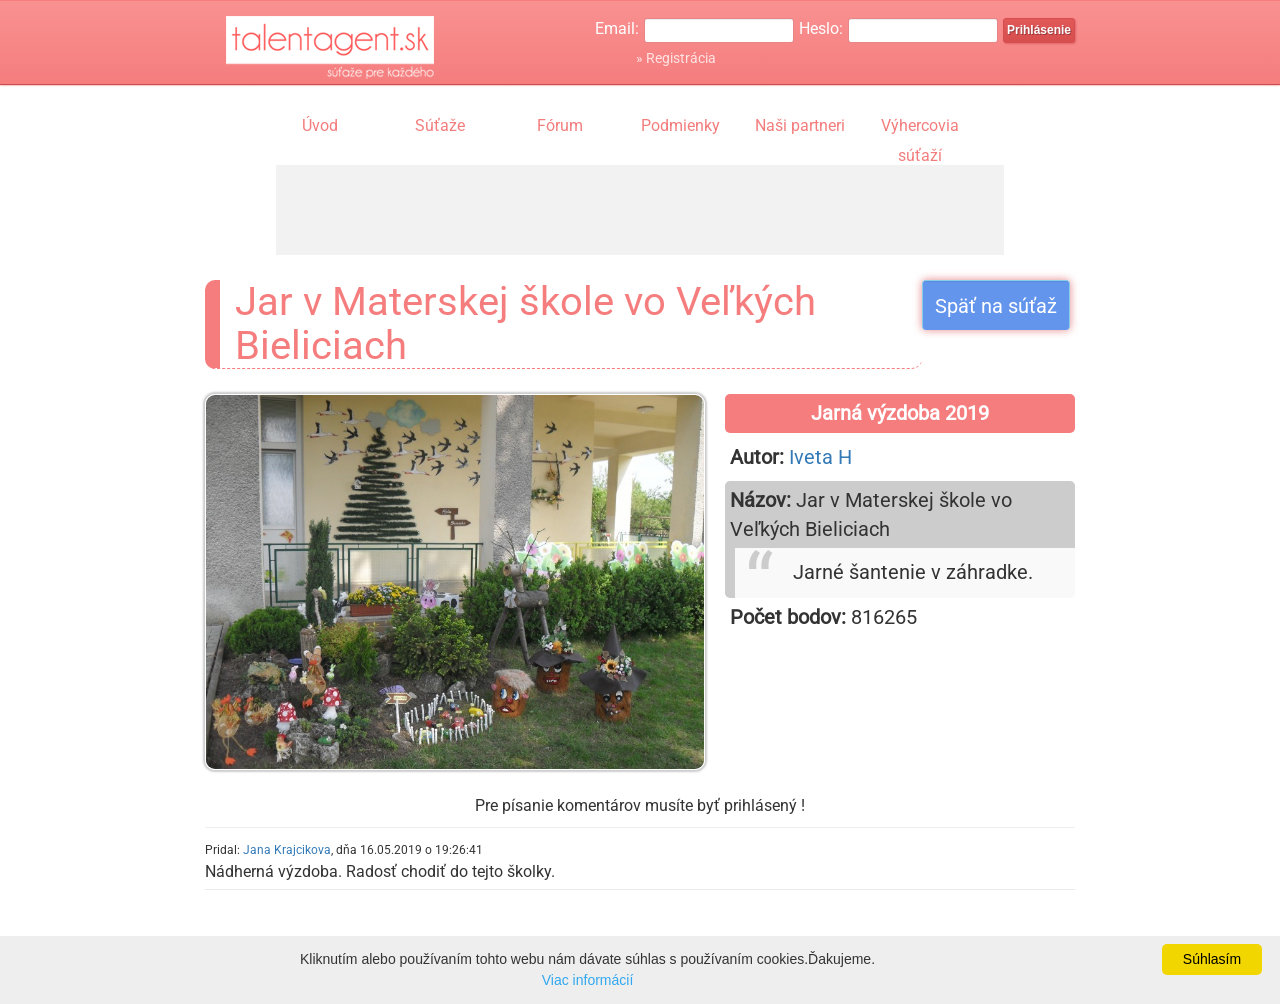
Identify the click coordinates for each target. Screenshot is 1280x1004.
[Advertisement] (640, 210)
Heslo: (821, 28)
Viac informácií (588, 980)
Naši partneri (800, 125)
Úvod (320, 125)
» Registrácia (676, 58)
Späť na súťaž (996, 306)
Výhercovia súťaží (920, 128)
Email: (617, 28)
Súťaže (440, 125)
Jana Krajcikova (287, 850)
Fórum (560, 125)
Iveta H (820, 457)
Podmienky (680, 125)
